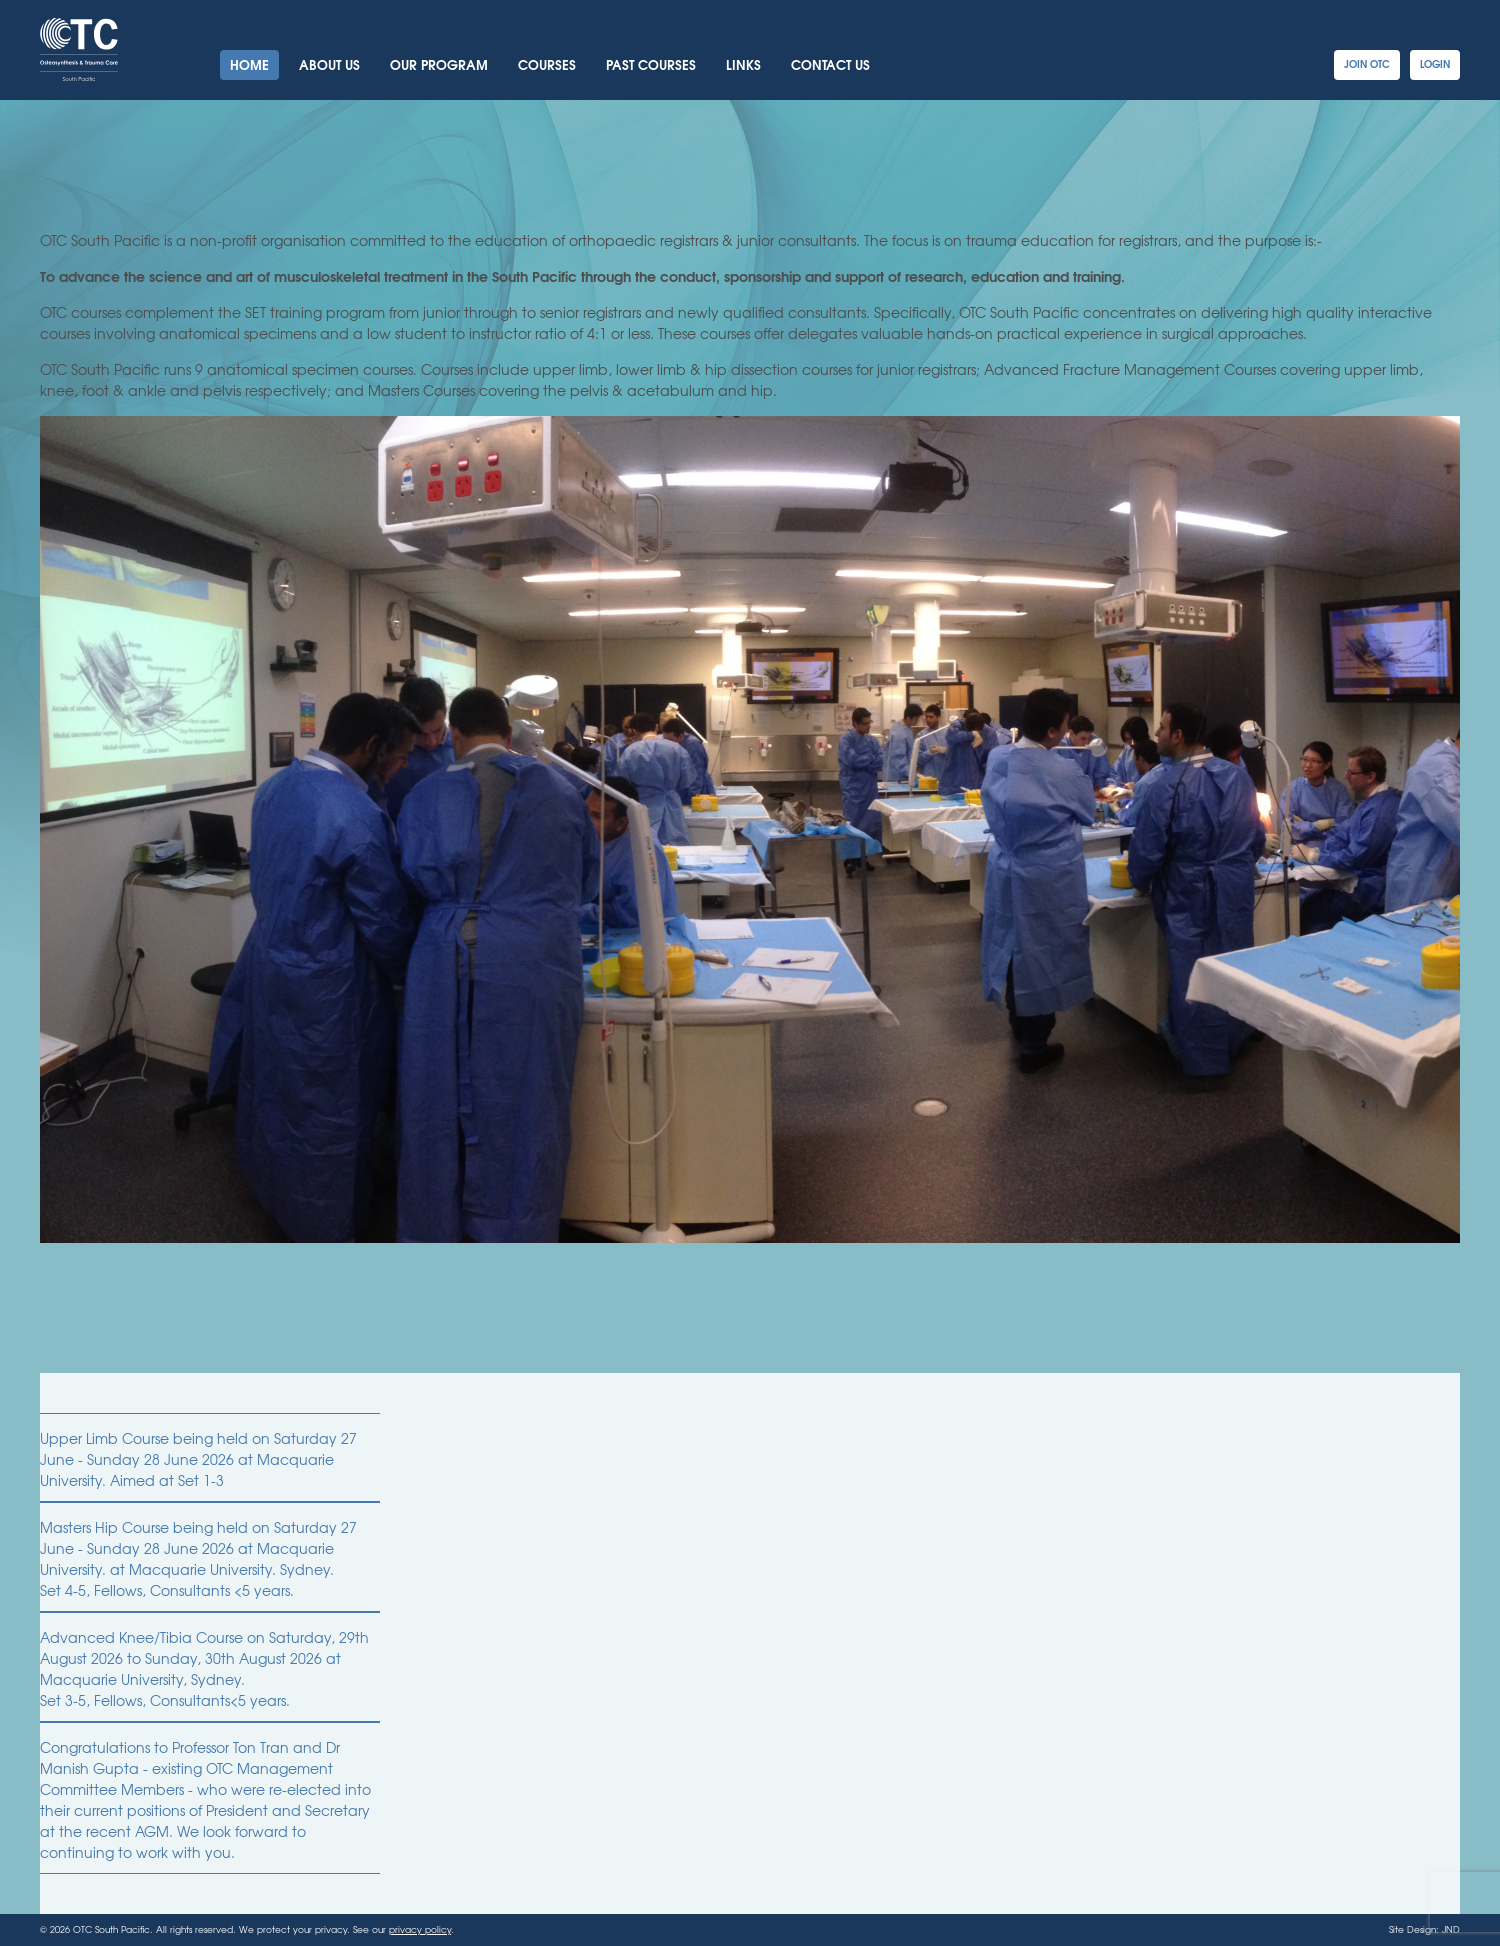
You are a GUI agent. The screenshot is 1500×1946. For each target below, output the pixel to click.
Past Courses (651, 64)
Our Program (439, 64)
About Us (329, 64)
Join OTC (1367, 63)
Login (1435, 63)
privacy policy (420, 1929)
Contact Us (830, 64)
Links (743, 64)
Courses (547, 64)
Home (249, 64)
